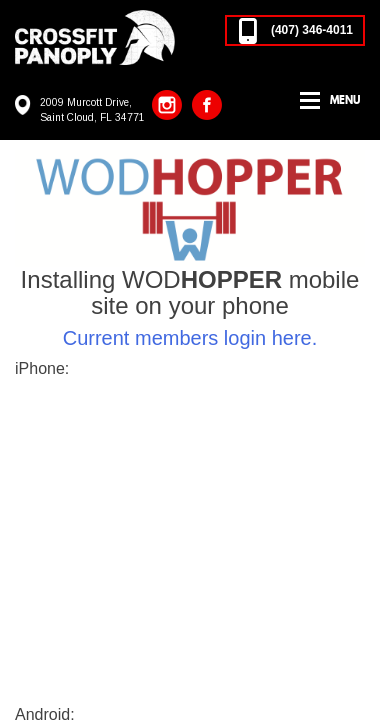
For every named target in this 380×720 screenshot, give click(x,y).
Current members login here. (190, 338)
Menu (345, 100)
